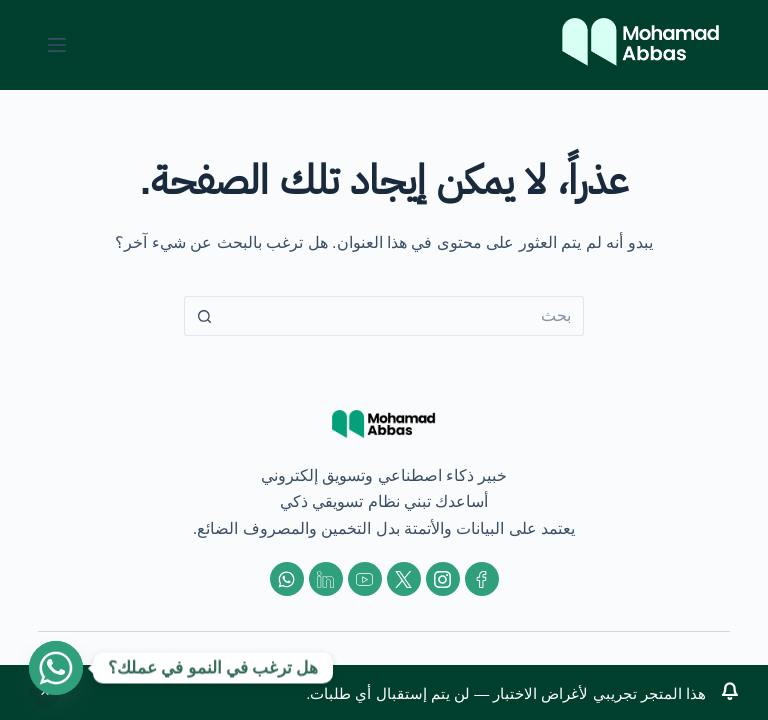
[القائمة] (57, 45)
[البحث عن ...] (404, 316)
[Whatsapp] (56, 668)
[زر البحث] (204, 316)
